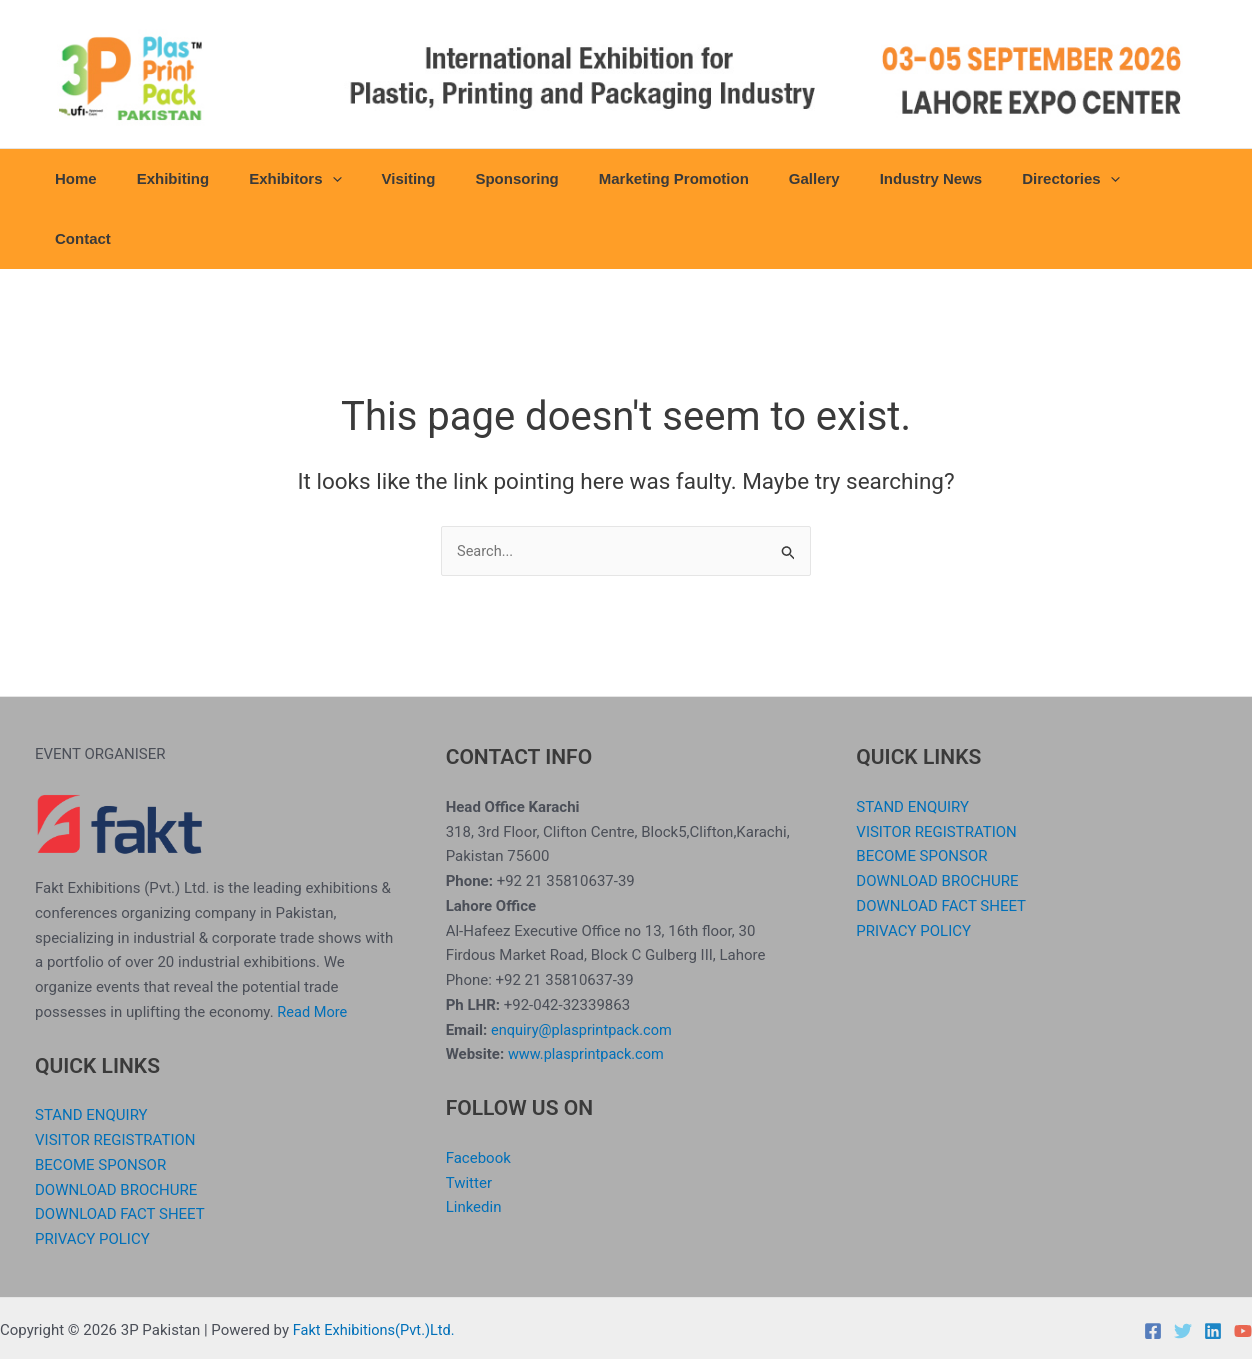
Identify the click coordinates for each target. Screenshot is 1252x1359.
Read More (313, 953)
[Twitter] (1183, 1272)
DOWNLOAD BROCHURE (116, 1131)
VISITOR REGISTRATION (115, 1081)
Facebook (478, 1099)
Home (112, 178)
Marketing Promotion (660, 178)
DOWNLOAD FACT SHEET (120, 1156)
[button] (347, 179)
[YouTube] (1243, 1272)
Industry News (896, 178)
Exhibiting (198, 178)
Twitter (469, 1124)
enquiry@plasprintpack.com (584, 971)
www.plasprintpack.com (588, 996)
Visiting (414, 178)
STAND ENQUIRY (91, 1057)
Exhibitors (311, 179)
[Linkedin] (1213, 1272)
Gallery (790, 178)
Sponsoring (512, 178)
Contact (1133, 178)
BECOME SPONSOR (100, 1106)
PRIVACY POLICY (92, 1180)
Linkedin (474, 1149)
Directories (1026, 179)
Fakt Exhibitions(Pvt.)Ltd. (376, 1271)
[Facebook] (1153, 1272)
